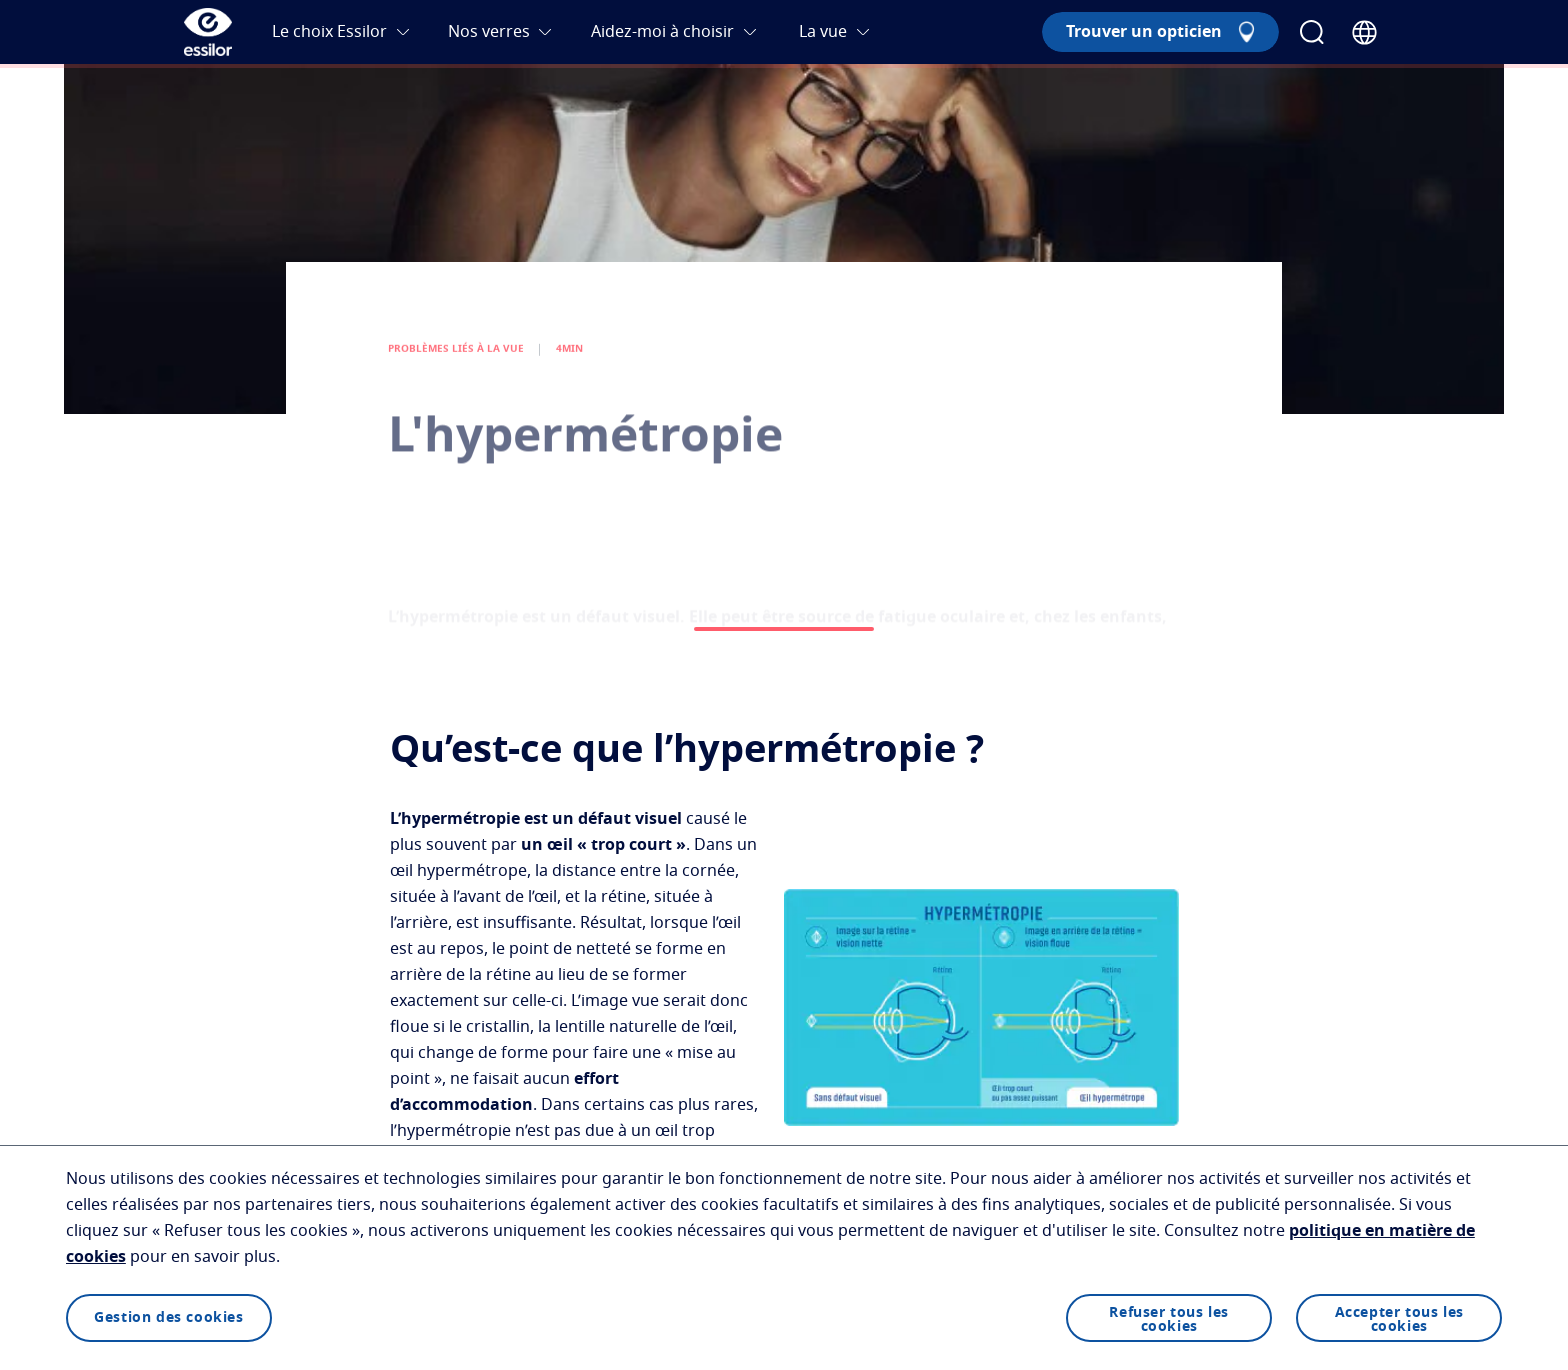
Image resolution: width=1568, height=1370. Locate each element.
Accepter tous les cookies (1399, 1320)
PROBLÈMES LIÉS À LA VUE (456, 363)
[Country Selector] (1364, 32)
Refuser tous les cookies (1169, 1320)
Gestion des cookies (168, 1318)
